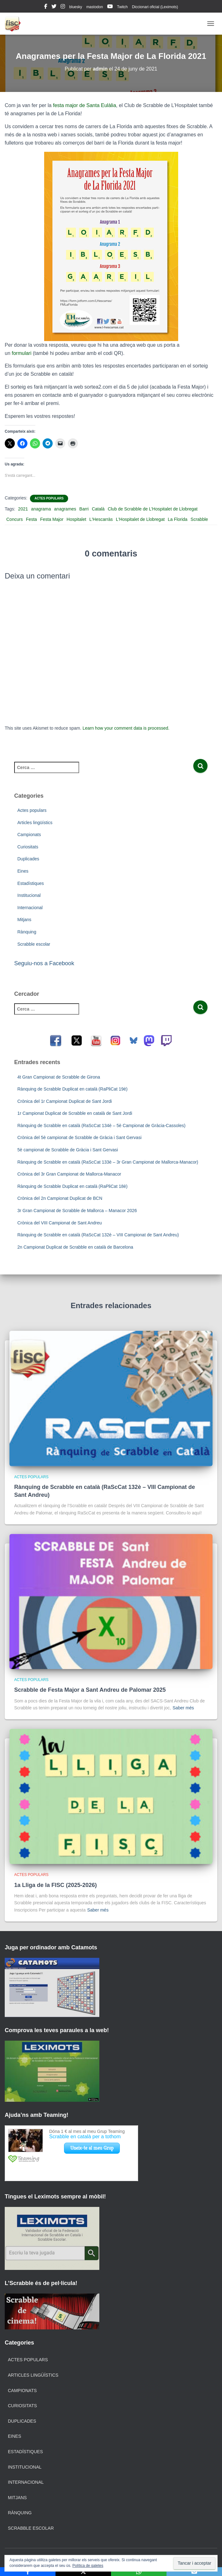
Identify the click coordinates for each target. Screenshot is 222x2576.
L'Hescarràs (101, 519)
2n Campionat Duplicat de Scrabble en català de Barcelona (75, 1247)
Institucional (29, 895)
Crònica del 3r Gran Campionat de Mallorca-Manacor (69, 1174)
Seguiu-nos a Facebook (44, 963)
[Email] (194, 2571)
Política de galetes (87, 2565)
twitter (53, 7)
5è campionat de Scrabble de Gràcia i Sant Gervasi (67, 1149)
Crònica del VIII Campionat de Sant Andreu (59, 1222)
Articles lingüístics (34, 822)
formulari (21, 353)
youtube (110, 7)
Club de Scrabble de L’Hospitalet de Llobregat (153, 508)
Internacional (30, 907)
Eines (22, 871)
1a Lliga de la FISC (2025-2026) (55, 1885)
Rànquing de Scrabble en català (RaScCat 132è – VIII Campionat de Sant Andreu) (98, 1234)
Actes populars (48, 498)
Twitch (122, 7)
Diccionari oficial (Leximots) (155, 7)
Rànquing (26, 931)
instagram (63, 7)
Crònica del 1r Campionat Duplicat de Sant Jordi (64, 1101)
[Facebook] (28, 2571)
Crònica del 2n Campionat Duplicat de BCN (59, 1198)
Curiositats (27, 846)
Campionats (29, 834)
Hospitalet (76, 519)
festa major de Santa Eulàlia (84, 105)
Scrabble (199, 519)
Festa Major (51, 519)
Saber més (183, 1707)
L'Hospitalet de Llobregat (140, 519)
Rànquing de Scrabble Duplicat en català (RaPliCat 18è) (72, 1186)
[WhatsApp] (138, 2571)
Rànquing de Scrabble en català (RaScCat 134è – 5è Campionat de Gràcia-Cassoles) (101, 1125)
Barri (84, 508)
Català (98, 508)
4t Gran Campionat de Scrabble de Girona (58, 1077)
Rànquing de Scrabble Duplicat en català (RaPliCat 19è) (72, 1088)
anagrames (65, 508)
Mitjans (24, 919)
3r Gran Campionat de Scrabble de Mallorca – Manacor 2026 (77, 1210)
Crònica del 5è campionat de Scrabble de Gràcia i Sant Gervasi (79, 1137)
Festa (31, 519)
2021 (23, 508)
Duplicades (28, 858)
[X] (83, 2571)
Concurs (14, 519)
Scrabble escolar (33, 944)
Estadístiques (30, 883)
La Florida (177, 519)
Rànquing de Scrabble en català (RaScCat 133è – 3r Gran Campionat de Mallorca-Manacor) (107, 1162)
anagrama (41, 508)
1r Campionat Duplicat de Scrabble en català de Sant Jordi (74, 1113)
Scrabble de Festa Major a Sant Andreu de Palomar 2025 (90, 1690)
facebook (45, 7)
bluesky (75, 7)
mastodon (94, 7)
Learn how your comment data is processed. (126, 728)
